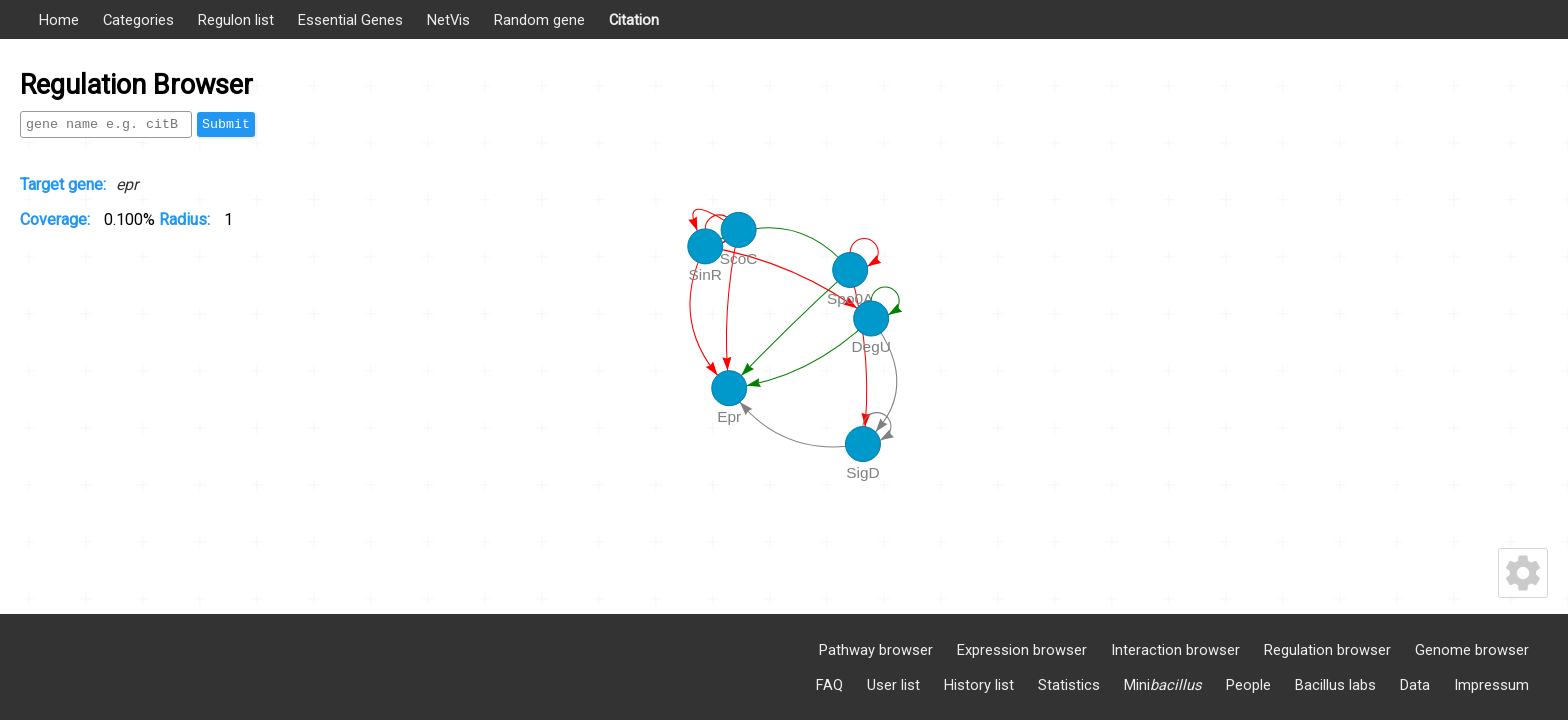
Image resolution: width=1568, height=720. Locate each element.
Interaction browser (1175, 650)
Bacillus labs (1335, 685)
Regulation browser (1327, 650)
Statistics (1069, 685)
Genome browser (1472, 650)
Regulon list (236, 20)
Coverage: (57, 219)
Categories (138, 20)
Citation (634, 20)
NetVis (448, 20)
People (1248, 685)
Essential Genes (350, 20)
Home (59, 20)
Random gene (539, 20)
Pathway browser (876, 650)
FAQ (829, 685)
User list (893, 685)
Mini (1163, 685)
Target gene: (63, 184)
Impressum (1491, 685)
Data (1415, 685)
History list (979, 685)
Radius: (186, 219)
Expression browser (1022, 650)
